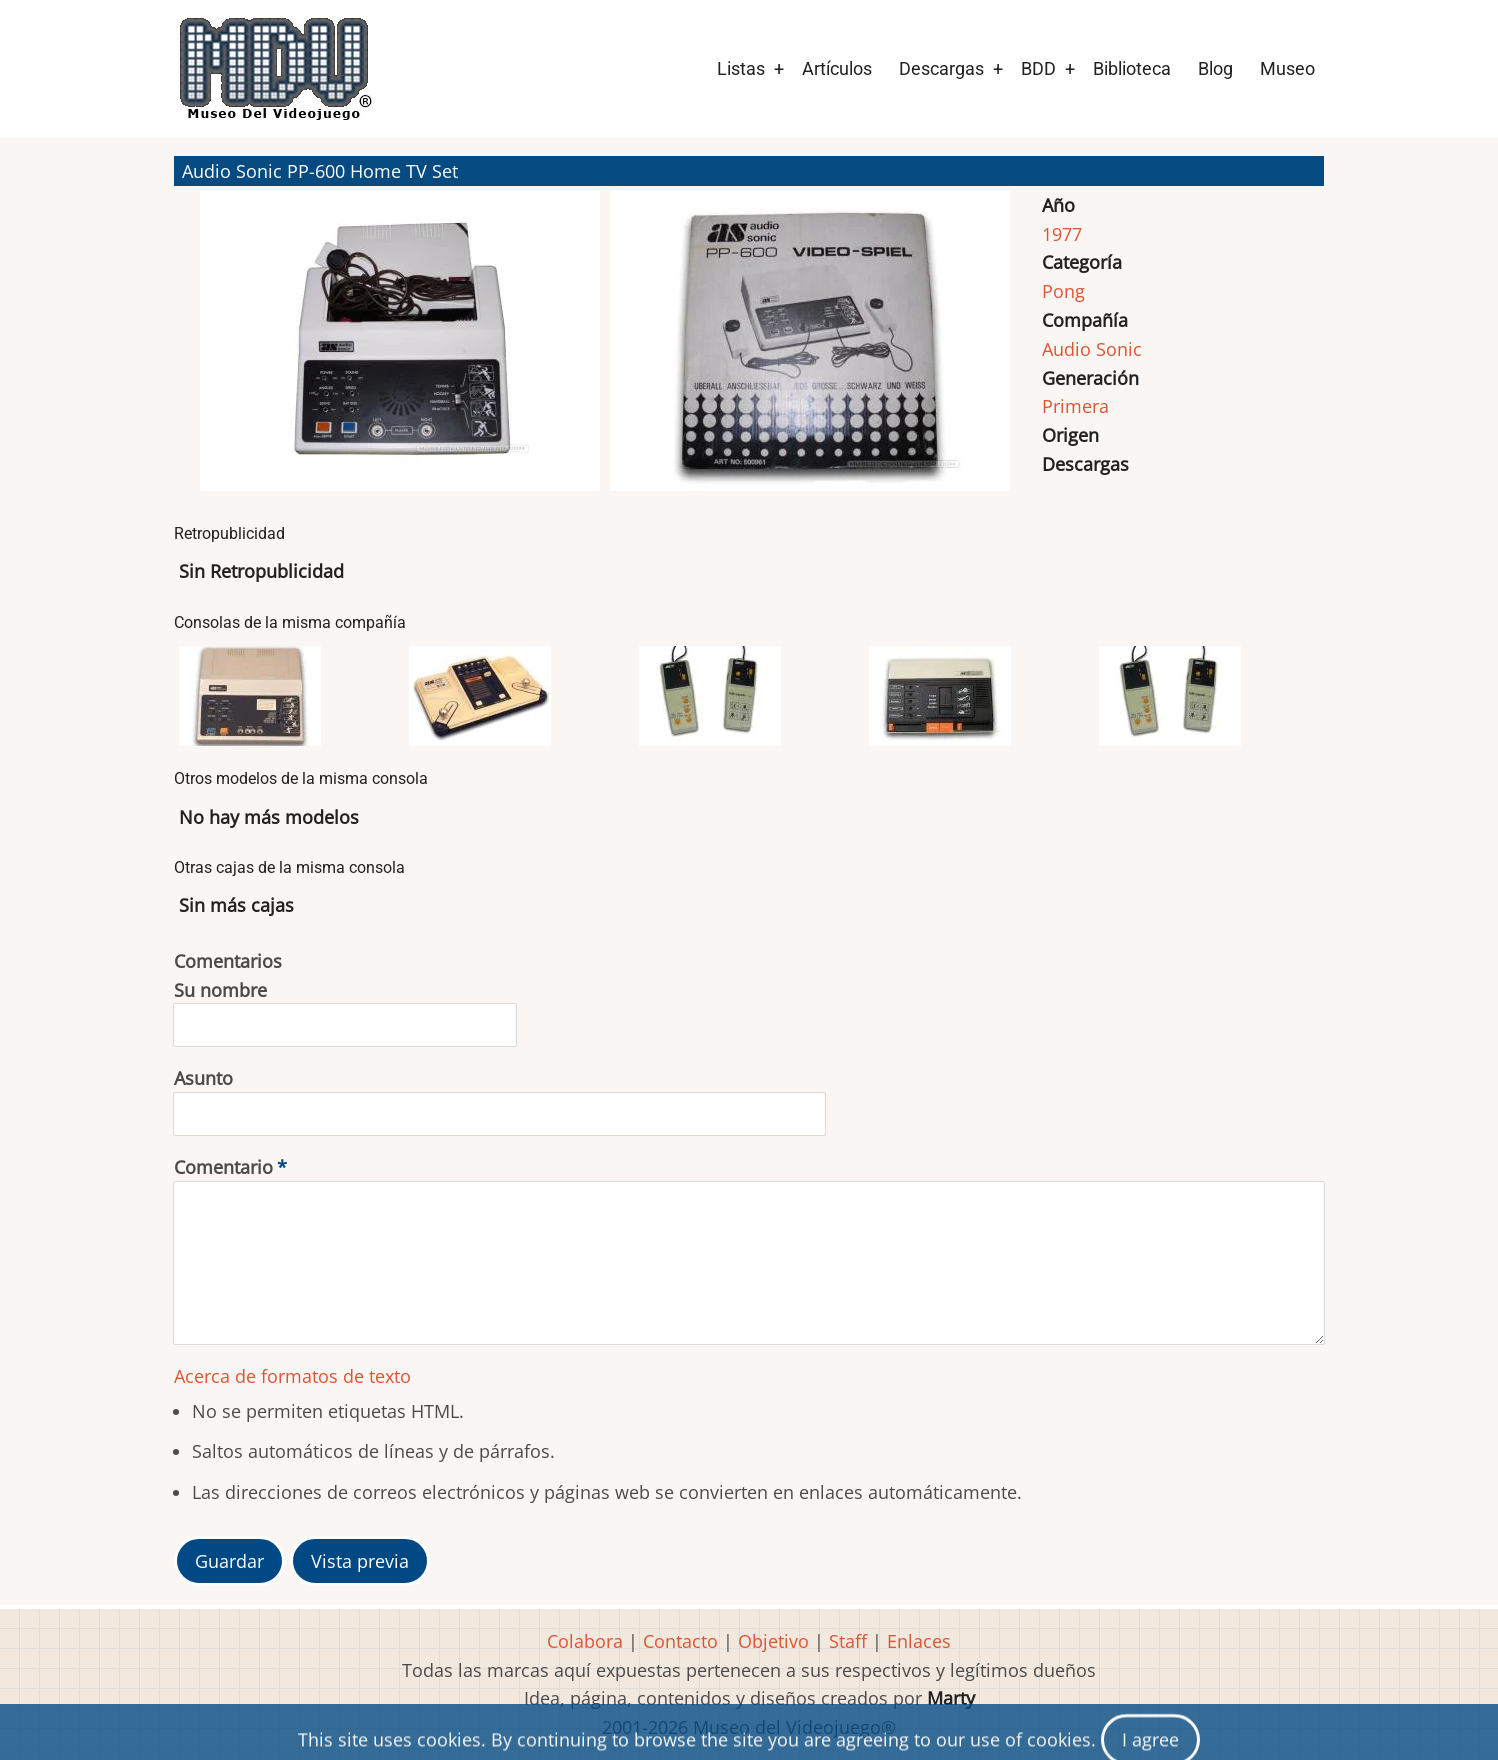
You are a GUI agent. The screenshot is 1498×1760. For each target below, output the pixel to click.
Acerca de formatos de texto (292, 1376)
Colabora (585, 1641)
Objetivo (773, 1641)
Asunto (203, 1078)
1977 (1062, 234)
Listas (741, 68)
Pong (1063, 291)
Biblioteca (1132, 68)
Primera (1075, 406)
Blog (1215, 68)
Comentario (223, 1167)
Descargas (941, 68)
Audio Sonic (1092, 349)
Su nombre (220, 990)
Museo (1287, 68)
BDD (1038, 68)
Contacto (680, 1641)
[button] (400, 350)
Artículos (837, 68)
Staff (848, 1641)
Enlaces (919, 1641)
